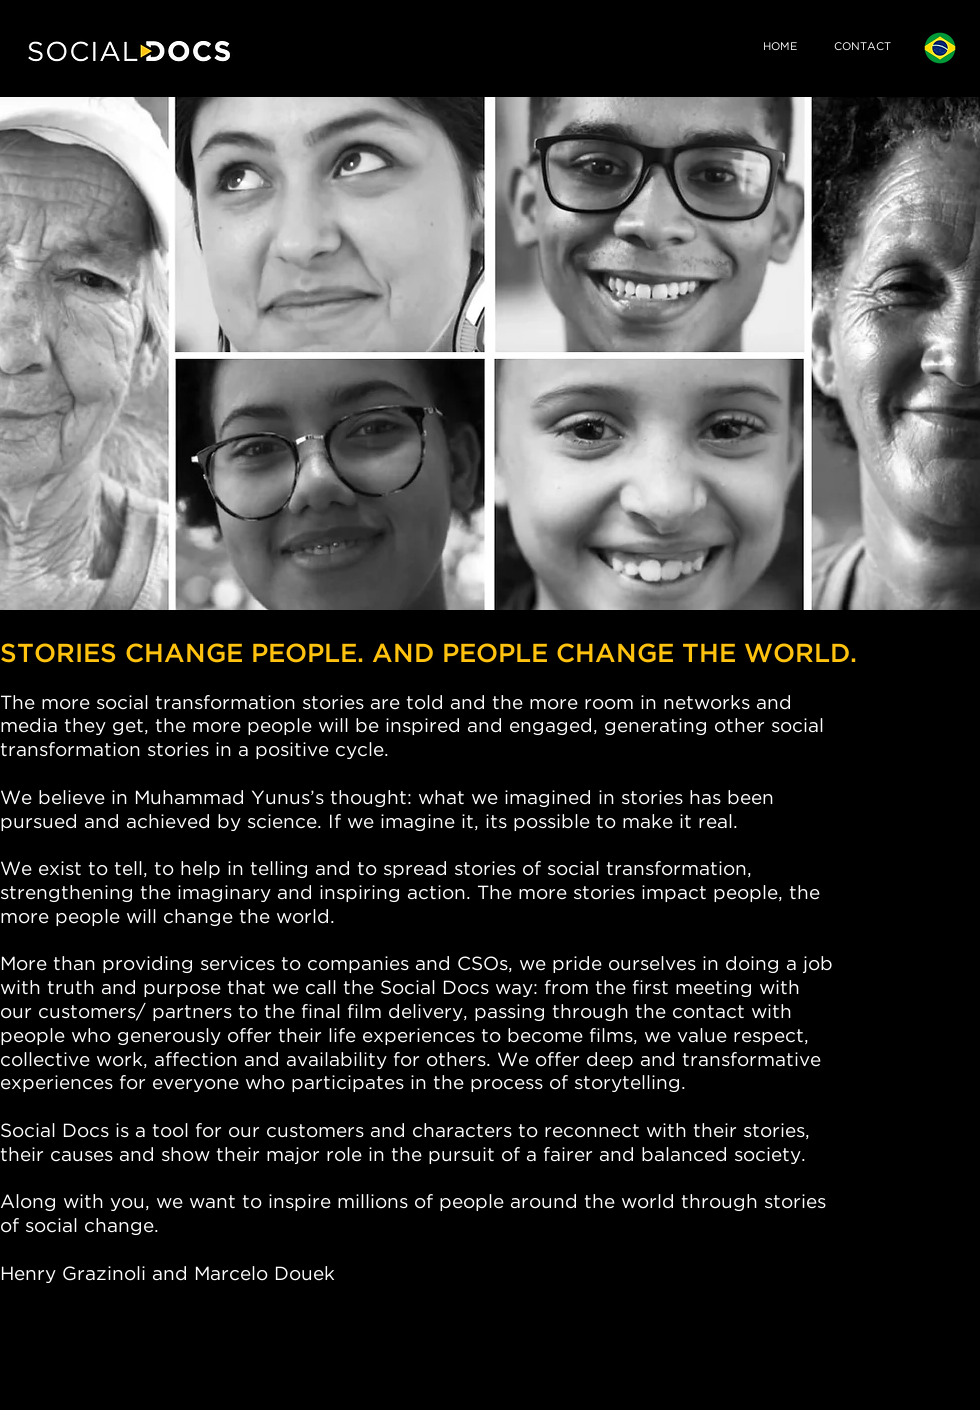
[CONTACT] (862, 48)
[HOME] (780, 48)
